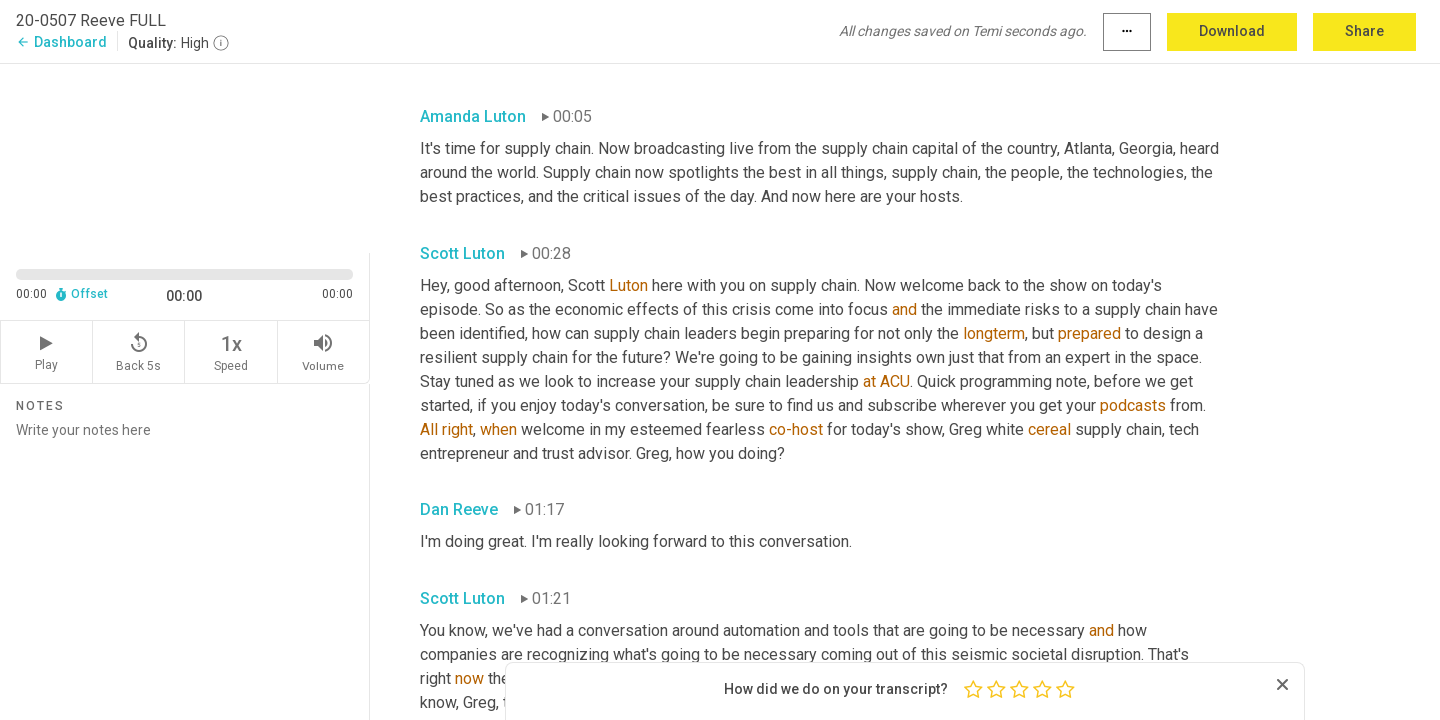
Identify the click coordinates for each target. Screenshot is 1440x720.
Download (1232, 31)
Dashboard (61, 42)
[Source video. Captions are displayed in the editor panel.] (185, 156)
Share (1364, 31)
